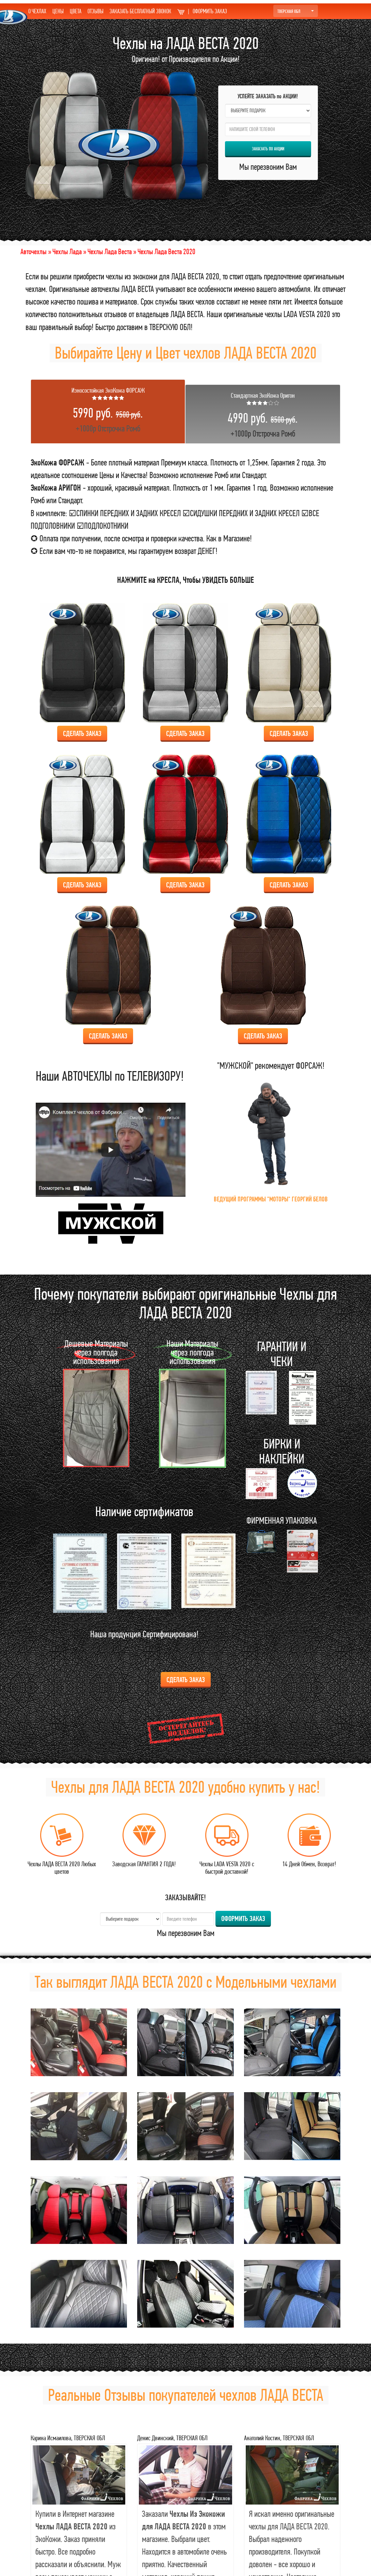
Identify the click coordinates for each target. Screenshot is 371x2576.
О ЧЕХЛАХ (37, 11)
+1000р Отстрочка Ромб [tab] (108, 410)
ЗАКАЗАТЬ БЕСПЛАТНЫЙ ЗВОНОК (140, 11)
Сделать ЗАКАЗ (82, 733)
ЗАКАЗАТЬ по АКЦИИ (268, 148)
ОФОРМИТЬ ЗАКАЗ (202, 11)
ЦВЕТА (75, 11)
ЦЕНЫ (58, 11)
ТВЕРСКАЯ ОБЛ (295, 11)
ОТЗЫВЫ (95, 11)
